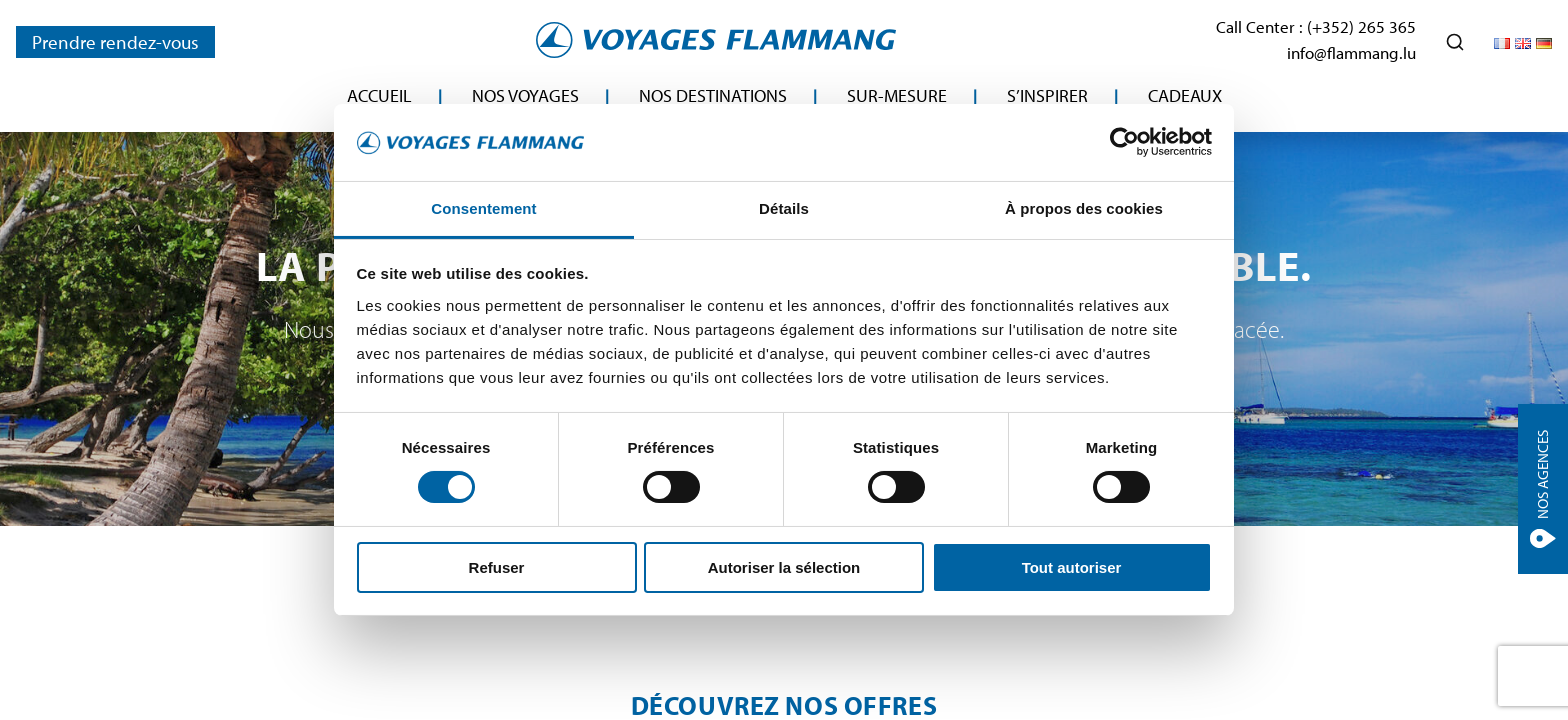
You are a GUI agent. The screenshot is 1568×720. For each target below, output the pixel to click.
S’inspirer (1047, 95)
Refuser (497, 567)
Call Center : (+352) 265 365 (1316, 26)
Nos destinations (713, 95)
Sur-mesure (897, 95)
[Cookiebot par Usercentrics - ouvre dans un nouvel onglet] (1124, 142)
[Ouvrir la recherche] (1455, 42)
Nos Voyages (525, 95)
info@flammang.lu (1351, 52)
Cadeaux (1185, 95)
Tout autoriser (1072, 567)
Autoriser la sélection (784, 567)
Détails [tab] (784, 208)
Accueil (379, 95)
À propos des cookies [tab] (1084, 208)
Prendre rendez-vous (115, 42)
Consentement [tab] (483, 208)
